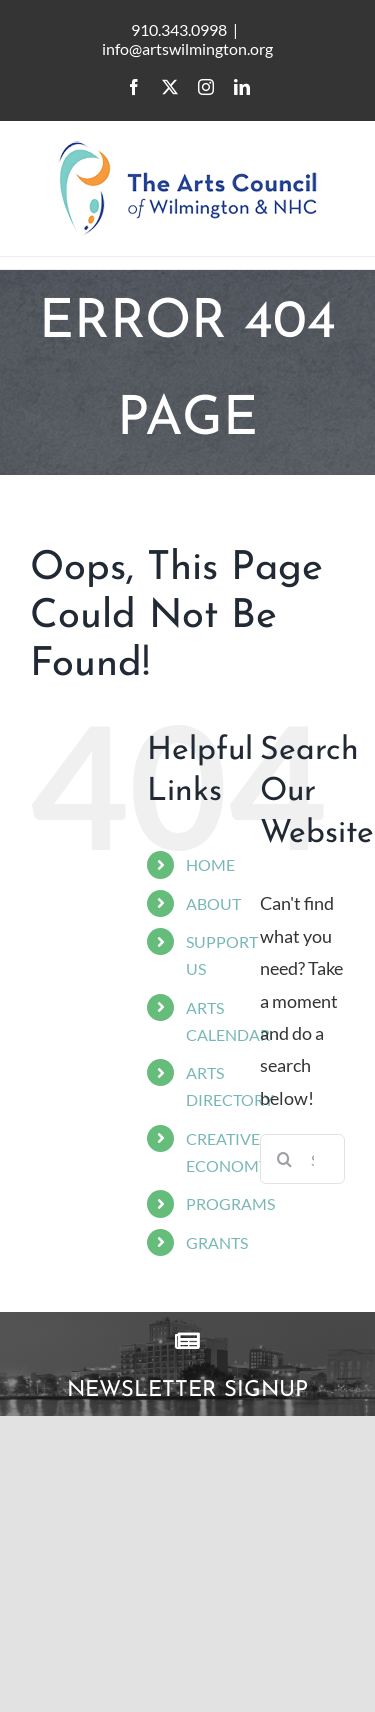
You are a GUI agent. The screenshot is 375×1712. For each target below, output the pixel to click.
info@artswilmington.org (187, 48)
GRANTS (217, 1242)
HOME (210, 864)
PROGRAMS (230, 1203)
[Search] (285, 1159)
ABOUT (213, 903)
